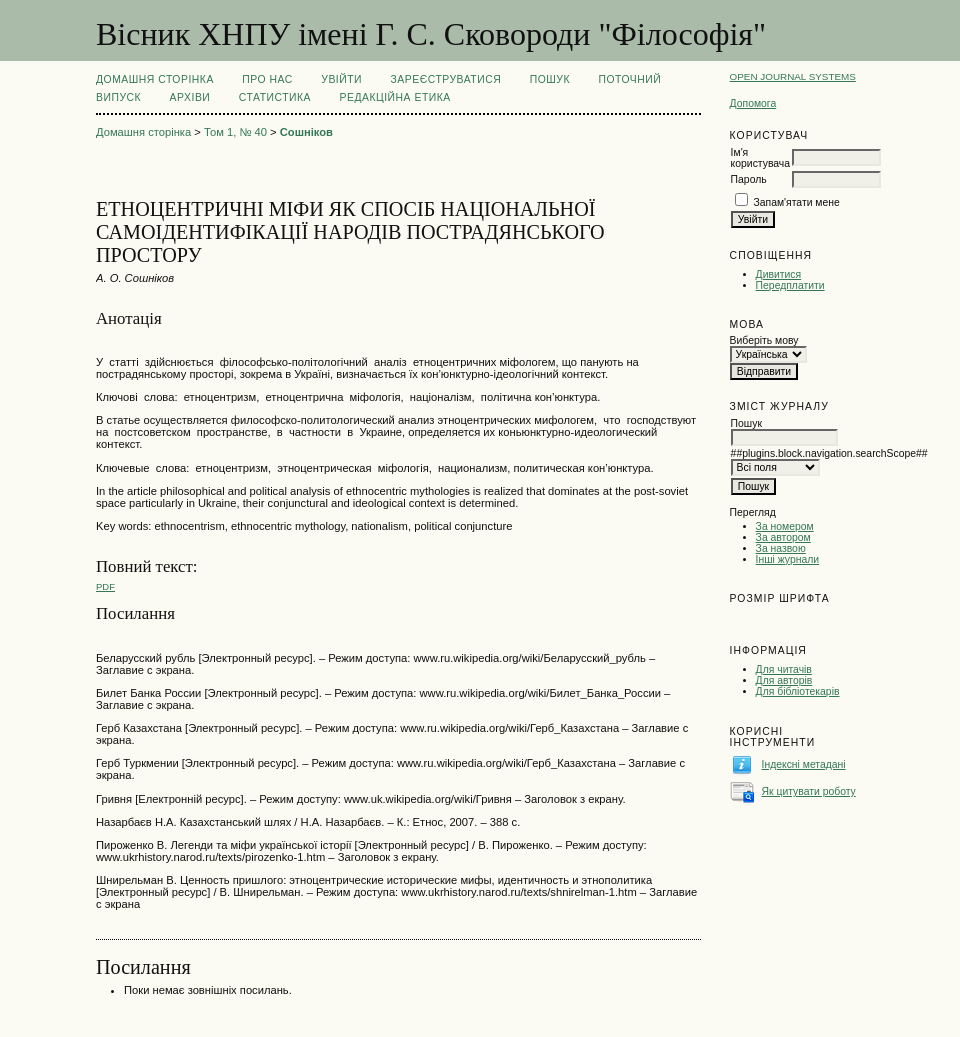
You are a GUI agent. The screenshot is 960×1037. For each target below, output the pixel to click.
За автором (783, 537)
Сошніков (306, 132)
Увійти (341, 79)
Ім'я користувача (760, 158)
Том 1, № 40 (235, 132)
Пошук (550, 79)
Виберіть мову (764, 340)
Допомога (753, 103)
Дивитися (779, 274)
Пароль (749, 179)
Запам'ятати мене (797, 202)
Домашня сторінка (155, 79)
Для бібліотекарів (798, 691)
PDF (105, 586)
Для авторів (784, 680)
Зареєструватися (446, 79)
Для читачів (784, 669)
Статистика (275, 97)
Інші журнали (787, 559)
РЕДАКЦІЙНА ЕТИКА (395, 97)
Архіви (190, 97)
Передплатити (790, 285)
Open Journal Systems (793, 76)
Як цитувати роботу (809, 791)
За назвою (781, 548)
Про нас (267, 79)
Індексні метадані (804, 764)
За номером (785, 526)
